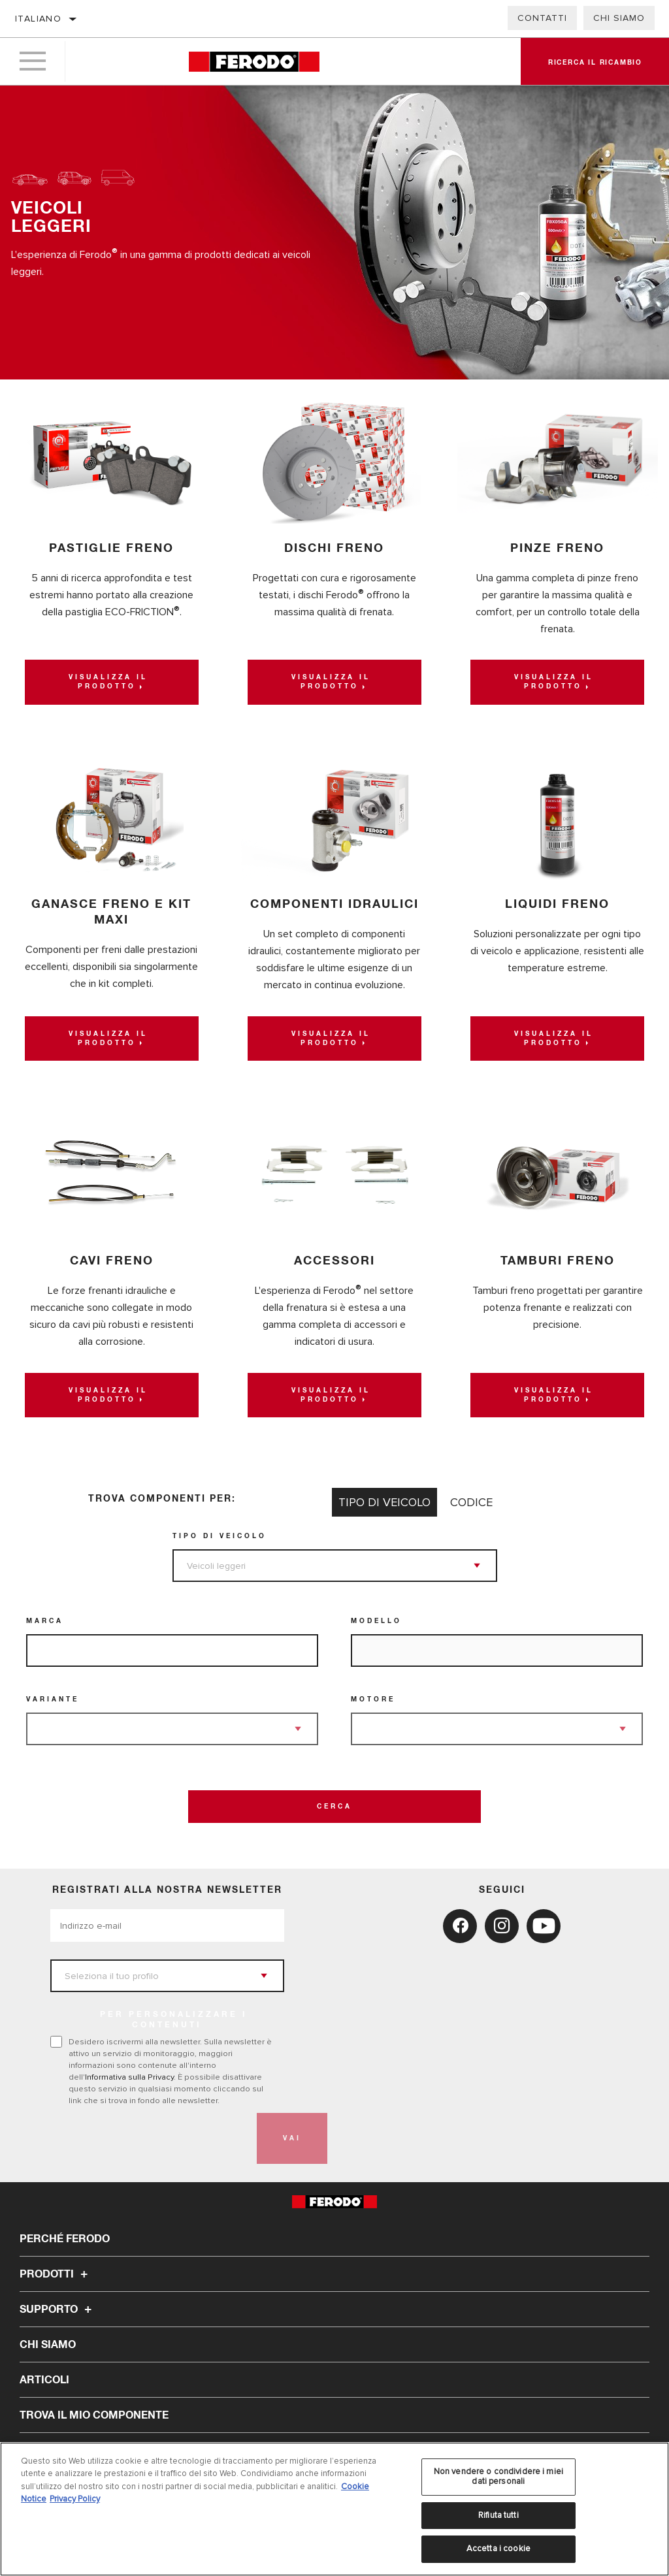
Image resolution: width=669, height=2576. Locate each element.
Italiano (38, 18)
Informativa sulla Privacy (129, 2077)
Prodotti (55, 2274)
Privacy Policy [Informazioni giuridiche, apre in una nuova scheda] (75, 2503)
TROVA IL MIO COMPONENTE (94, 2415)
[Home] (253, 62)
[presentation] (149, 2138)
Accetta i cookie (498, 2554)
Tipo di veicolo (219, 1536)
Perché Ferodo (65, 2239)
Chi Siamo (619, 18)
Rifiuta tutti (498, 2520)
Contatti (542, 18)
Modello (376, 1621)
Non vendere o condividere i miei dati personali (498, 2481)
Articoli (44, 2380)
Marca (44, 1621)
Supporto (57, 2309)
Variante (52, 1699)
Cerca (334, 1806)
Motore (373, 1699)
